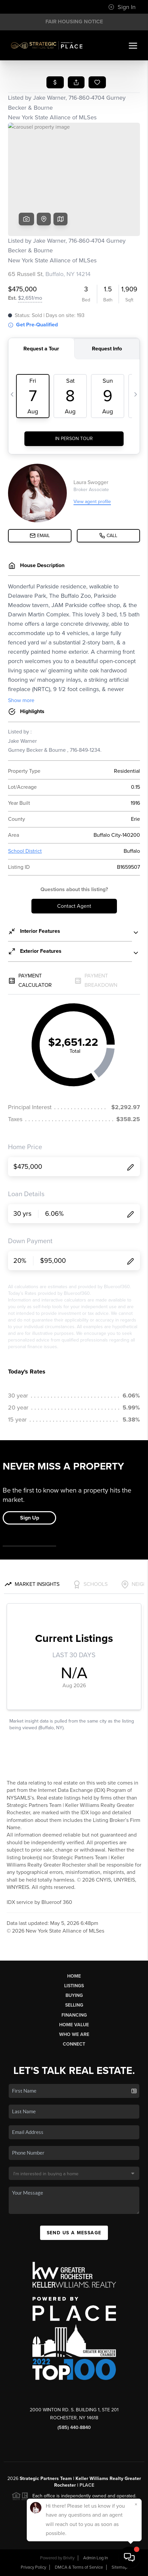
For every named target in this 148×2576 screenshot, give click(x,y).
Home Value (74, 2025)
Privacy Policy (33, 2567)
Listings (74, 1986)
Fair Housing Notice (74, 21)
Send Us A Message (74, 2233)
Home (74, 1976)
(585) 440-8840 (74, 2427)
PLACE (87, 2485)
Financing (74, 2015)
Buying (74, 1995)
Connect (74, 2044)
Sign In (122, 7)
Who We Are (74, 2034)
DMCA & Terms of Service (79, 2567)
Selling (74, 2005)
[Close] (136, 2504)
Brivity (69, 2558)
